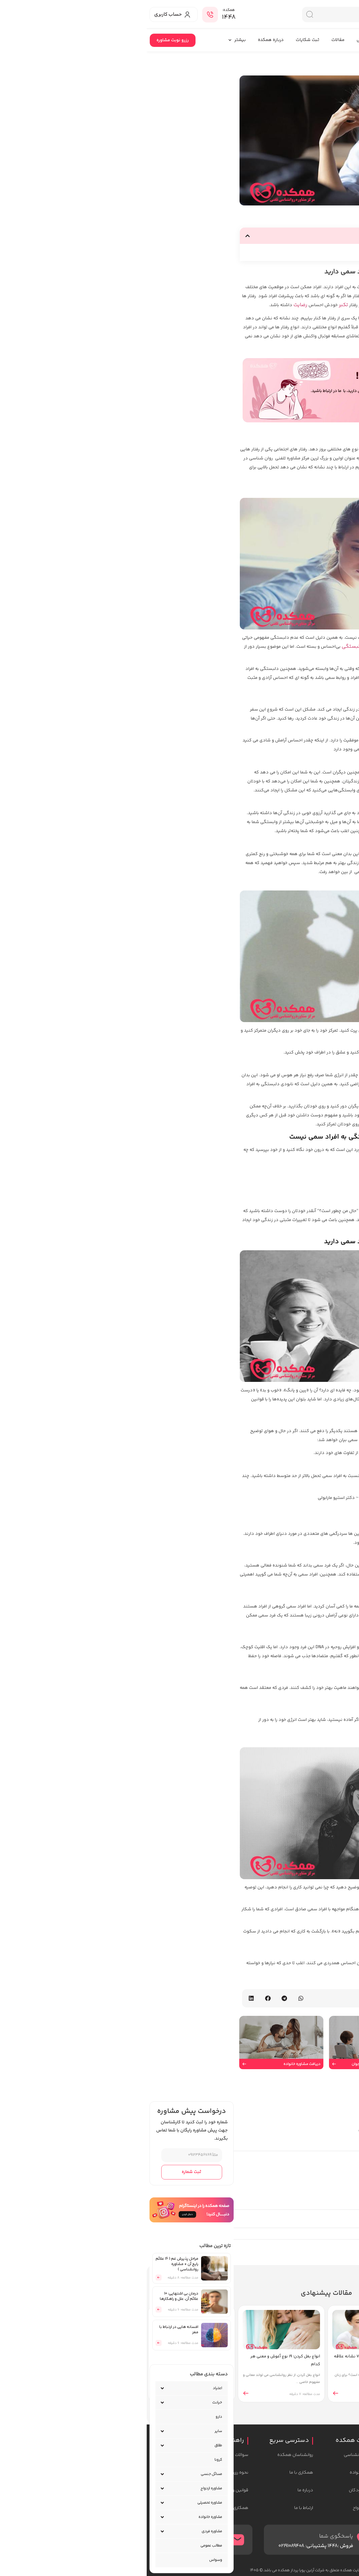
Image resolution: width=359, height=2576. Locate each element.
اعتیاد (70, 2388)
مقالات (191, 39)
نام (351, 2218)
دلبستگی (205, 647)
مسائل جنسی (64, 2474)
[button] (101, 235)
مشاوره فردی (65, 2531)
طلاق (71, 2445)
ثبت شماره (45, 2172)
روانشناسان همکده (275, 39)
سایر (71, 2431)
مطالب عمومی (64, 2546)
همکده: (82, 10)
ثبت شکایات (160, 39)
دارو (72, 2417)
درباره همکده (124, 39)
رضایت (154, 305)
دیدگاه (345, 2141)
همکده (343, 39)
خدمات (315, 40)
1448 (186, 2546)
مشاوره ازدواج (64, 2488)
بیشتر (90, 40)
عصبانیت (241, 336)
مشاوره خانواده (63, 2517)
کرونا (71, 2460)
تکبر (196, 305)
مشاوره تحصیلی (63, 2503)
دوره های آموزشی (227, 39)
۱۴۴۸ (82, 17)
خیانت (70, 2402)
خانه (353, 61)
